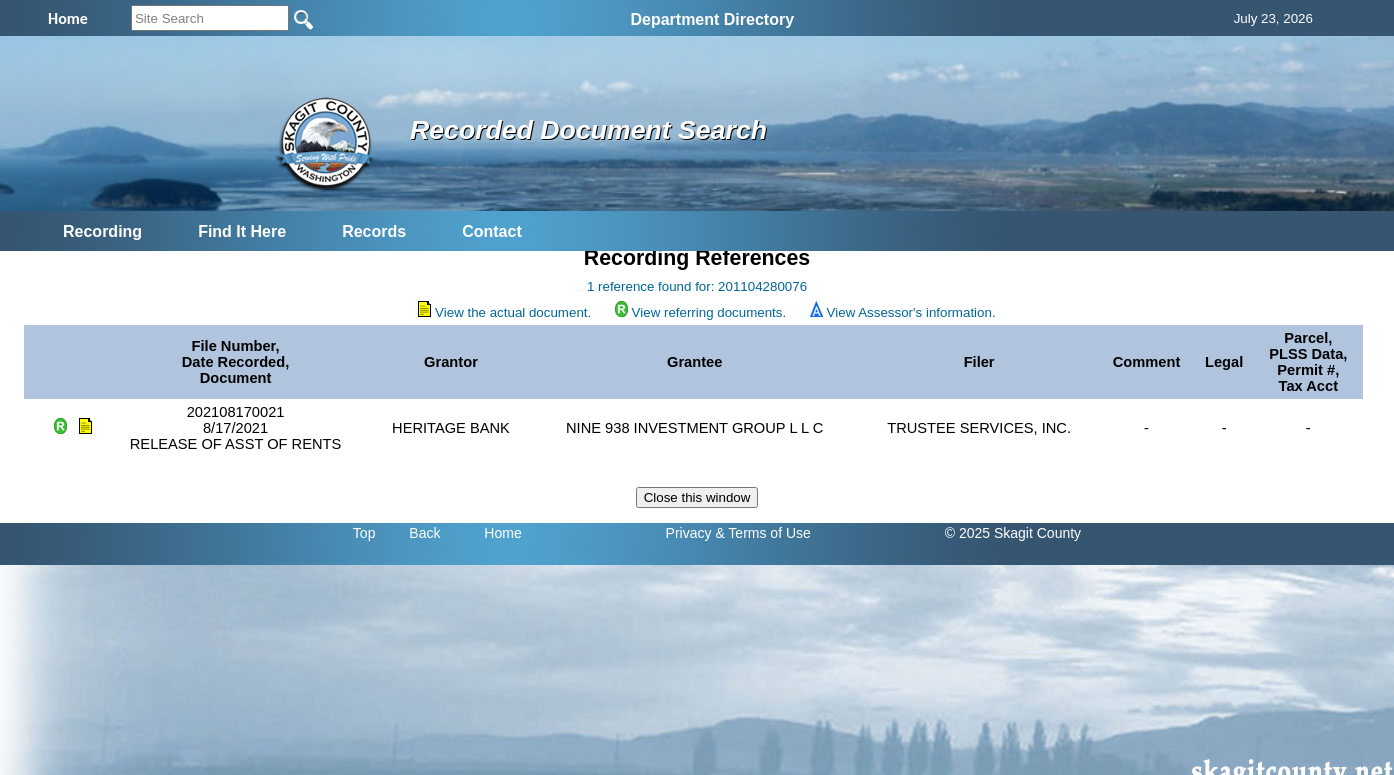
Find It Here (242, 231)
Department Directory (712, 19)
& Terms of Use (762, 533)
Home (502, 533)
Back (424, 533)
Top (364, 533)
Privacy (689, 533)
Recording (102, 231)
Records (374, 231)
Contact (492, 231)
